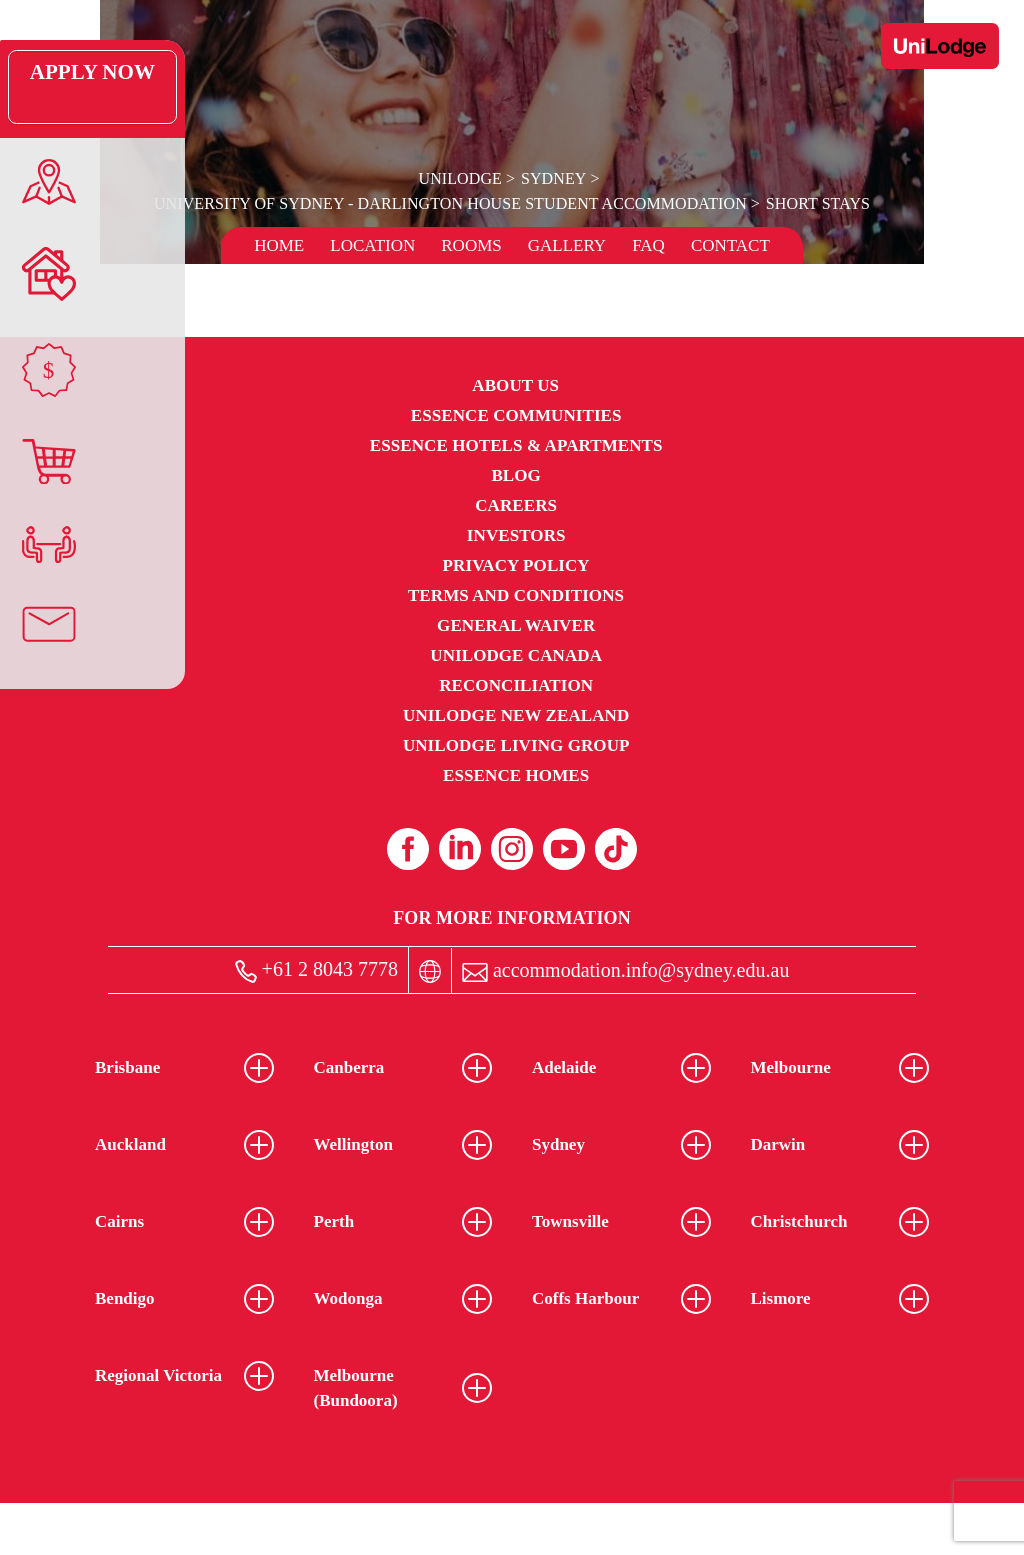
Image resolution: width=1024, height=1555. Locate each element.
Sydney (553, 178)
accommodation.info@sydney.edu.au (625, 970)
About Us (515, 385)
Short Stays (815, 203)
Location (372, 245)
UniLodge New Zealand (516, 715)
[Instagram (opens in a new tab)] (512, 849)
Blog (515, 475)
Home (279, 245)
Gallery (567, 245)
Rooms (471, 245)
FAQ (648, 245)
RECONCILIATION (516, 685)
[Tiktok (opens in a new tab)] (616, 849)
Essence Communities (516, 415)
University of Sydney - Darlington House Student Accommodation (450, 203)
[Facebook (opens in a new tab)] (408, 849)
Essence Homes (516, 775)
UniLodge (460, 178)
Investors (516, 535)
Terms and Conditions (516, 595)
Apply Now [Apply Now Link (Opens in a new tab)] (44, 87)
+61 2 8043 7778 (316, 970)
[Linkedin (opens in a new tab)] (460, 849)
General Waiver (516, 625)
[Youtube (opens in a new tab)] (564, 849)
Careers (516, 505)
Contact (730, 245)
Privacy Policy (516, 565)
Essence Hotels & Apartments (516, 445)
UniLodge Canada (516, 655)
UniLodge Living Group (516, 745)
